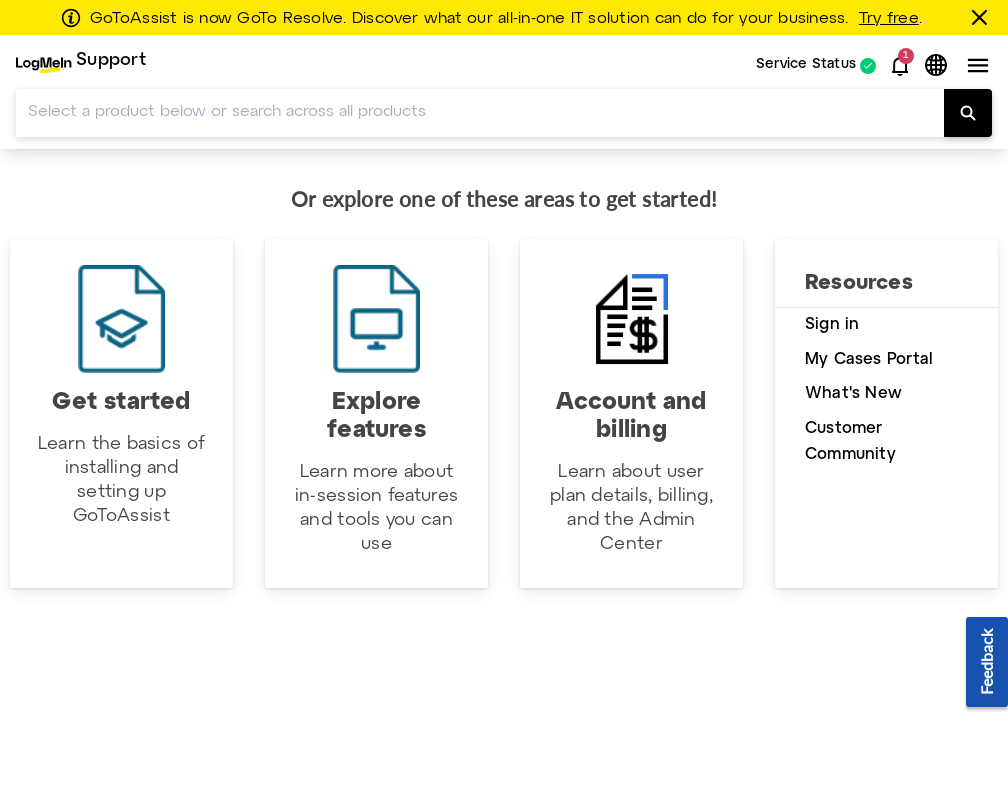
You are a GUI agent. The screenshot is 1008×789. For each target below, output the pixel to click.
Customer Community (850, 442)
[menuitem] (81, 65)
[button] (900, 66)
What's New (853, 393)
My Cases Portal (869, 359)
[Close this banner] (983, 17)
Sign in (832, 324)
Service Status (806, 65)
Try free (889, 19)
